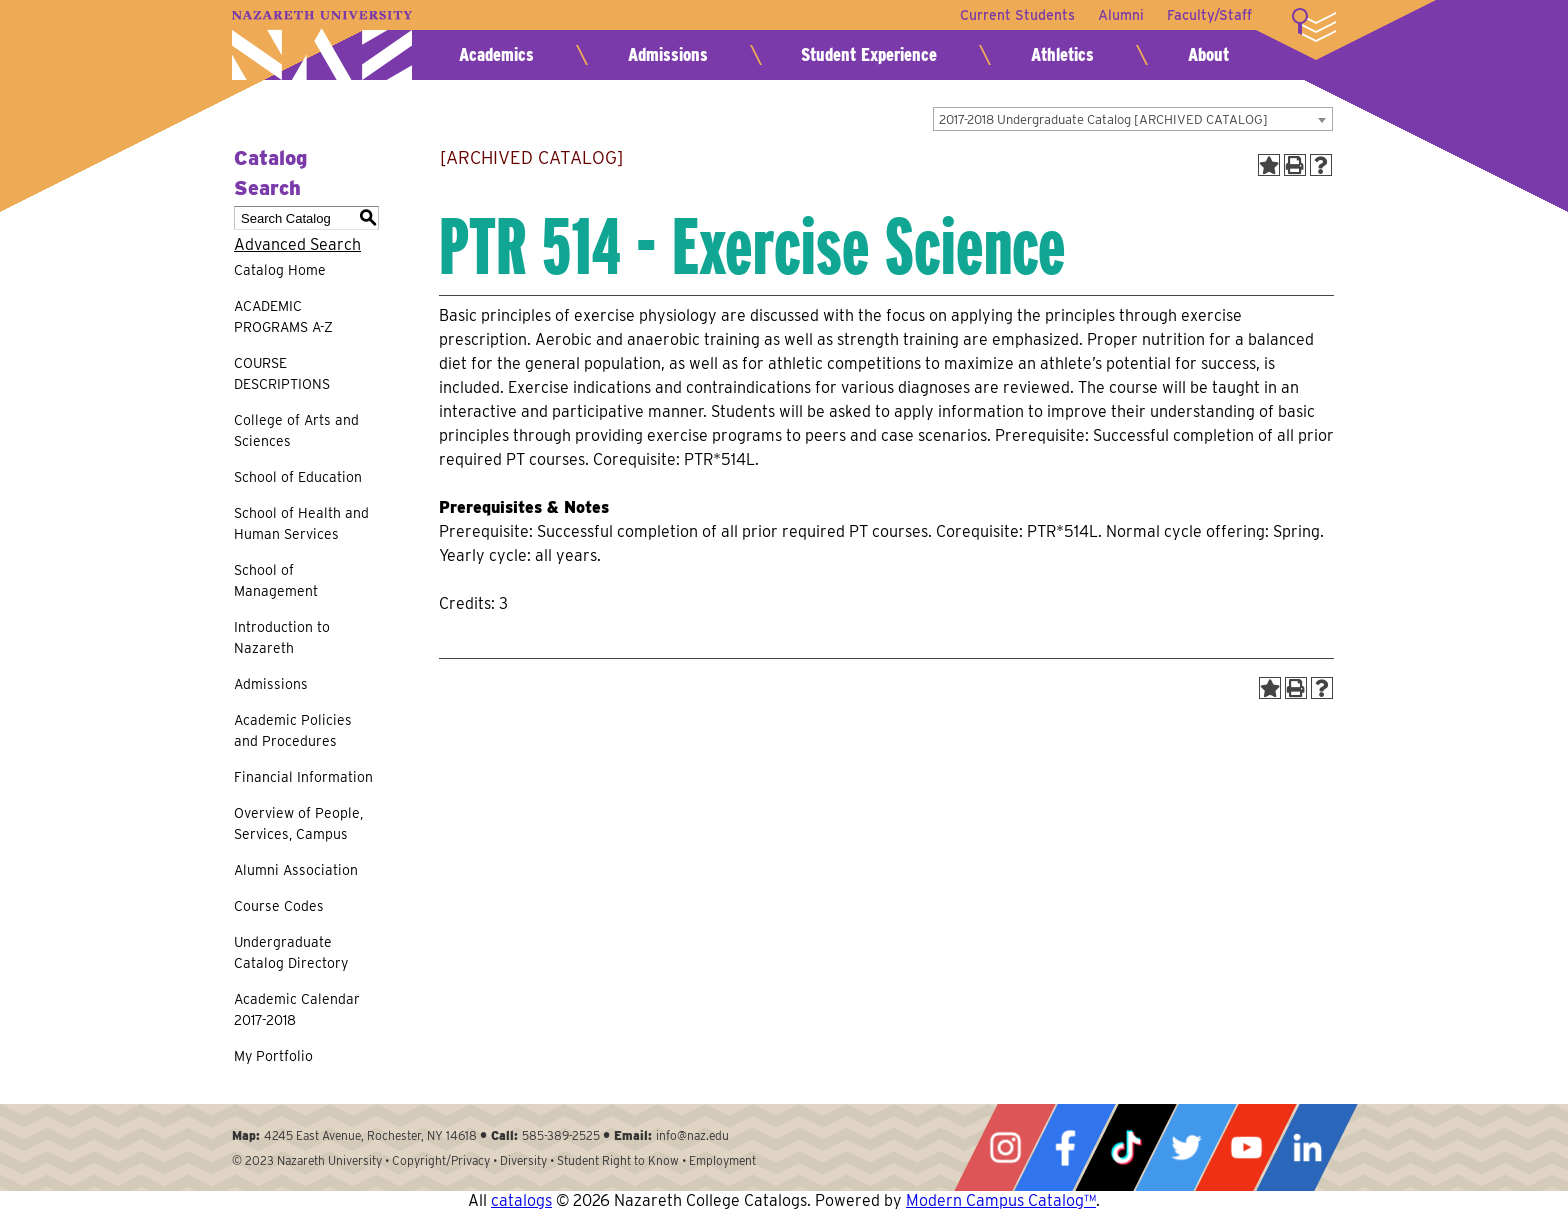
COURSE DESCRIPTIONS (282, 373)
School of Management (276, 580)
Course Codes (279, 906)
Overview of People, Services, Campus (298, 823)
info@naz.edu (692, 1135)
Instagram (1005, 1147)
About (1208, 54)
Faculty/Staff (1209, 15)
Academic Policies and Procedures (293, 730)
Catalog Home (280, 270)
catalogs (521, 1200)
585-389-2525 (561, 1135)
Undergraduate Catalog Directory (291, 952)
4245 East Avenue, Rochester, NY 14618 (370, 1135)
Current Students (1015, 15)
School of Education (298, 477)
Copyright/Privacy (441, 1160)
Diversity (523, 1160)
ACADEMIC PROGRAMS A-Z (283, 316)
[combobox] (1133, 119)
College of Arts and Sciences (296, 430)
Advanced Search (297, 244)
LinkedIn (1307, 1147)
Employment (722, 1160)
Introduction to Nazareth (282, 637)
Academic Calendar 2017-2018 (297, 1009)
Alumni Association (296, 870)
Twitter (1186, 1147)
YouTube (1246, 1147)
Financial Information (303, 777)
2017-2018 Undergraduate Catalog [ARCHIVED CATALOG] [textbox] (1103, 119)
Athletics (1062, 54)
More (1314, 25)
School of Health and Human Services (301, 523)
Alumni (1120, 15)
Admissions (668, 54)
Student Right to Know (618, 1160)
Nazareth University (322, 45)
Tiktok (1126, 1147)
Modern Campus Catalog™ (1001, 1200)
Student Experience (869, 54)
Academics (496, 54)
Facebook (1065, 1147)
